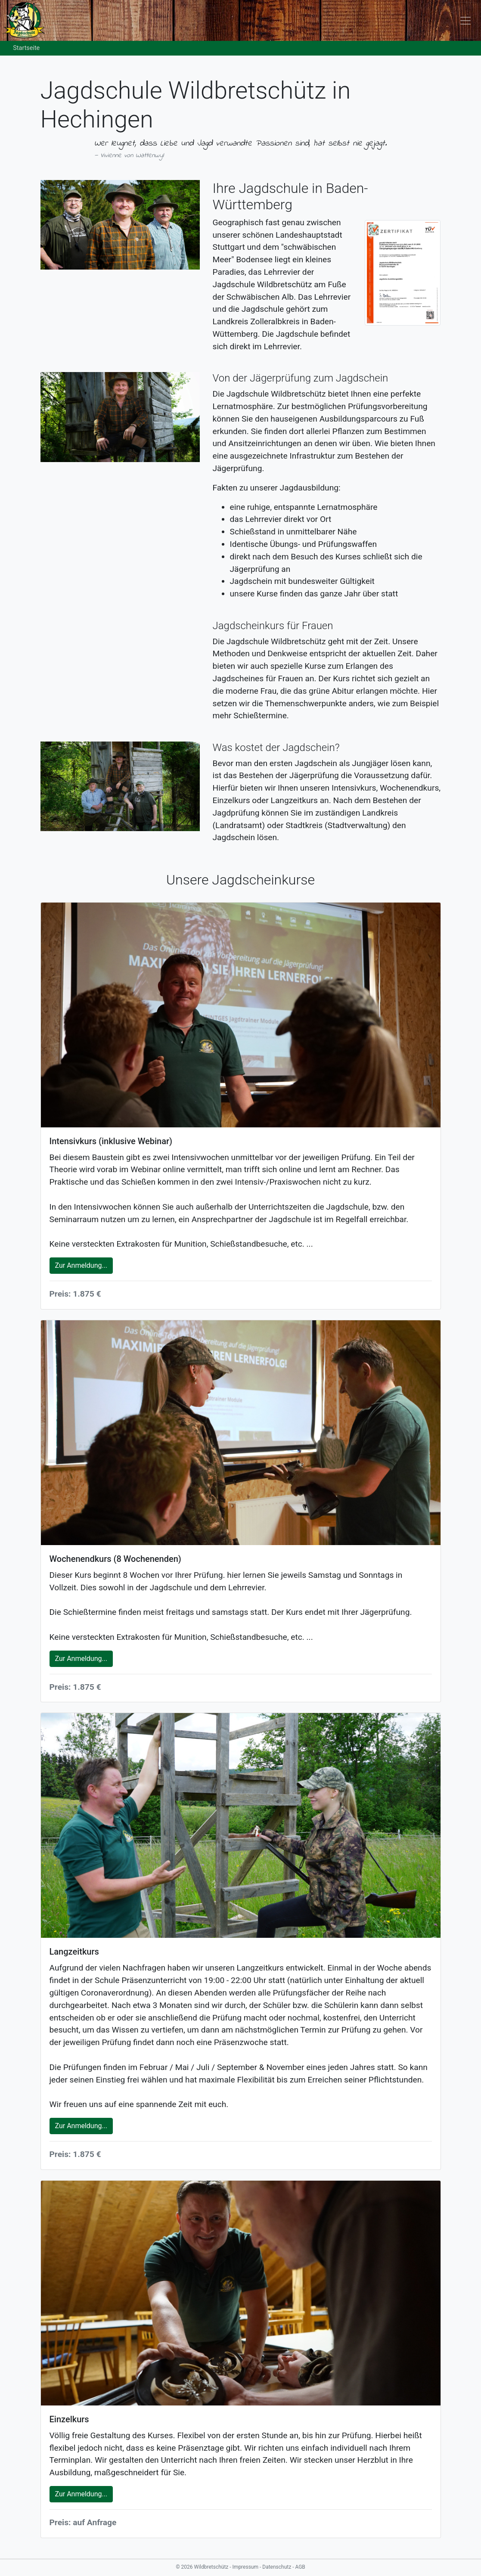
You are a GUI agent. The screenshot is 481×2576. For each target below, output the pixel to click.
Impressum (246, 2567)
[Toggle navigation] (465, 20)
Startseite (26, 48)
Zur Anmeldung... (81, 1265)
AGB (300, 2567)
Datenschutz (277, 2567)
